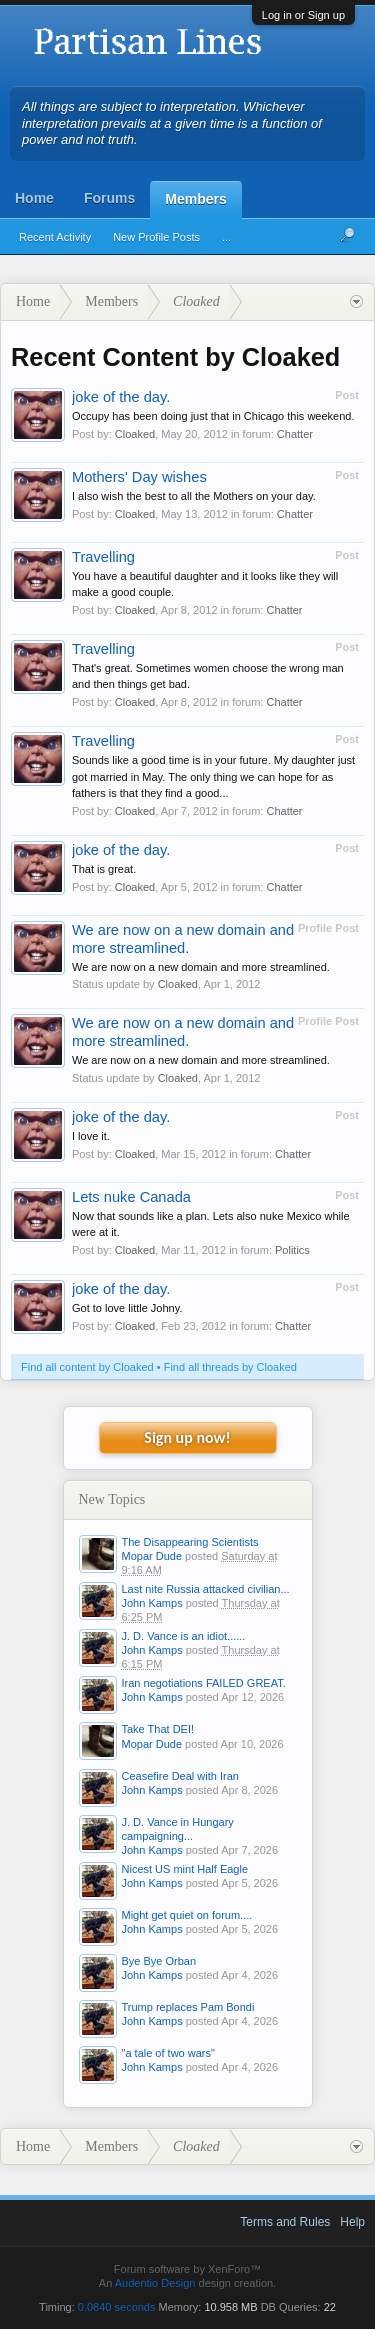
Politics (292, 1250)
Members (195, 199)
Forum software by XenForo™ (187, 2269)
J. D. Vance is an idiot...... (184, 1636)
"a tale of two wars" (168, 2053)
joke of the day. (121, 397)
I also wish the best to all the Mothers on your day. (194, 496)
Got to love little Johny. (127, 1308)
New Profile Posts (156, 237)
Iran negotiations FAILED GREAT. (204, 1683)
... (226, 237)
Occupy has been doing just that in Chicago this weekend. (213, 416)
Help (352, 2222)
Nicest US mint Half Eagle (185, 1869)
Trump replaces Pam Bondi (188, 2007)
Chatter (295, 434)
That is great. (104, 869)
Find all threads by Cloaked (230, 1367)
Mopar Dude (152, 1556)
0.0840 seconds (117, 2307)
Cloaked (135, 434)
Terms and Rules (285, 2222)
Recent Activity (55, 237)
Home (34, 198)
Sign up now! (187, 1437)
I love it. (91, 1136)
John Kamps (152, 1603)
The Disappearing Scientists (190, 1542)
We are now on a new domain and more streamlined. (201, 967)
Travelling (103, 557)
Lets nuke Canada (131, 1197)
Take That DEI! (158, 1729)
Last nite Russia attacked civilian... (206, 1589)
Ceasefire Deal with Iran (180, 1776)
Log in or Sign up (303, 15)
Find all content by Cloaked (87, 1367)
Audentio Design (155, 2283)
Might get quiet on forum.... (187, 1915)
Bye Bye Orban (159, 1961)
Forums (109, 198)
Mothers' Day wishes (139, 477)
